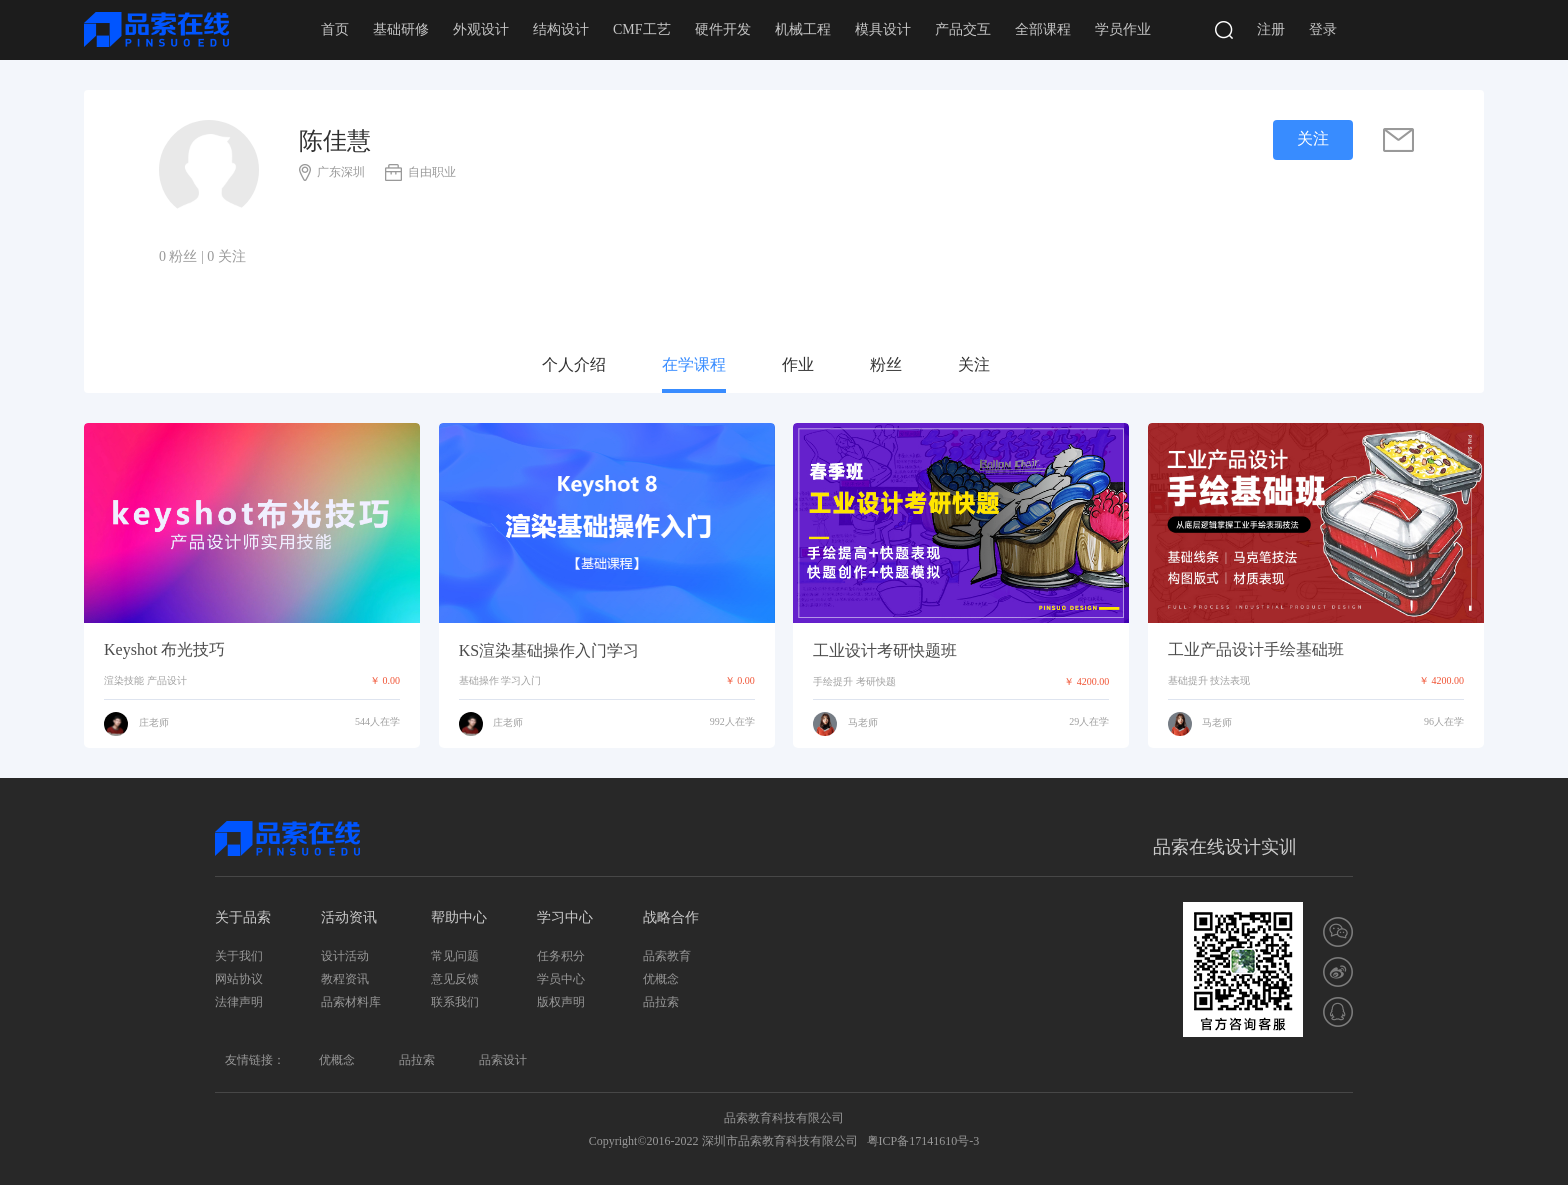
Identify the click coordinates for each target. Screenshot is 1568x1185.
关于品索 (243, 917)
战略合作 (671, 917)
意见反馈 (455, 979)
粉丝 (886, 364)
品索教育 (667, 956)
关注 (974, 364)
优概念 (661, 979)
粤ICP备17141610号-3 (923, 1141)
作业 (798, 364)
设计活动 (345, 956)
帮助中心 (459, 917)
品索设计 (503, 1060)
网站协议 (239, 979)
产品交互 (963, 29)
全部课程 (1043, 29)
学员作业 (1123, 29)
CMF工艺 (642, 29)
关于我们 (239, 956)
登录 (1323, 29)
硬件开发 (723, 29)
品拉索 (661, 1002)
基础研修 (401, 29)
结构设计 (561, 29)
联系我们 (455, 1002)
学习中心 (565, 917)
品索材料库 (351, 1002)
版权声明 (561, 1002)
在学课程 (694, 364)
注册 (1271, 29)
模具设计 (883, 29)
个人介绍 (574, 364)
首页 (335, 29)
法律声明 (239, 1002)
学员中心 (561, 979)
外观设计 (481, 29)
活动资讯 (349, 917)
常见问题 (455, 956)
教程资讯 (345, 979)
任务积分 (561, 956)
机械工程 (803, 29)
